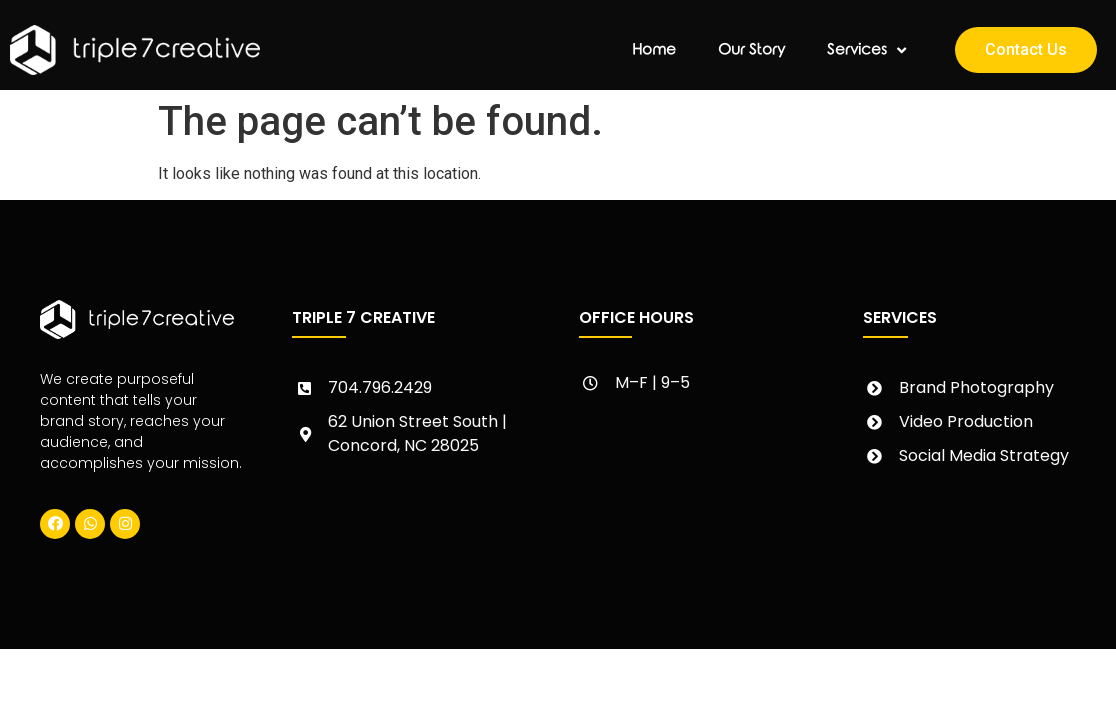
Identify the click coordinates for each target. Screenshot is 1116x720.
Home (654, 50)
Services (866, 50)
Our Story (751, 50)
